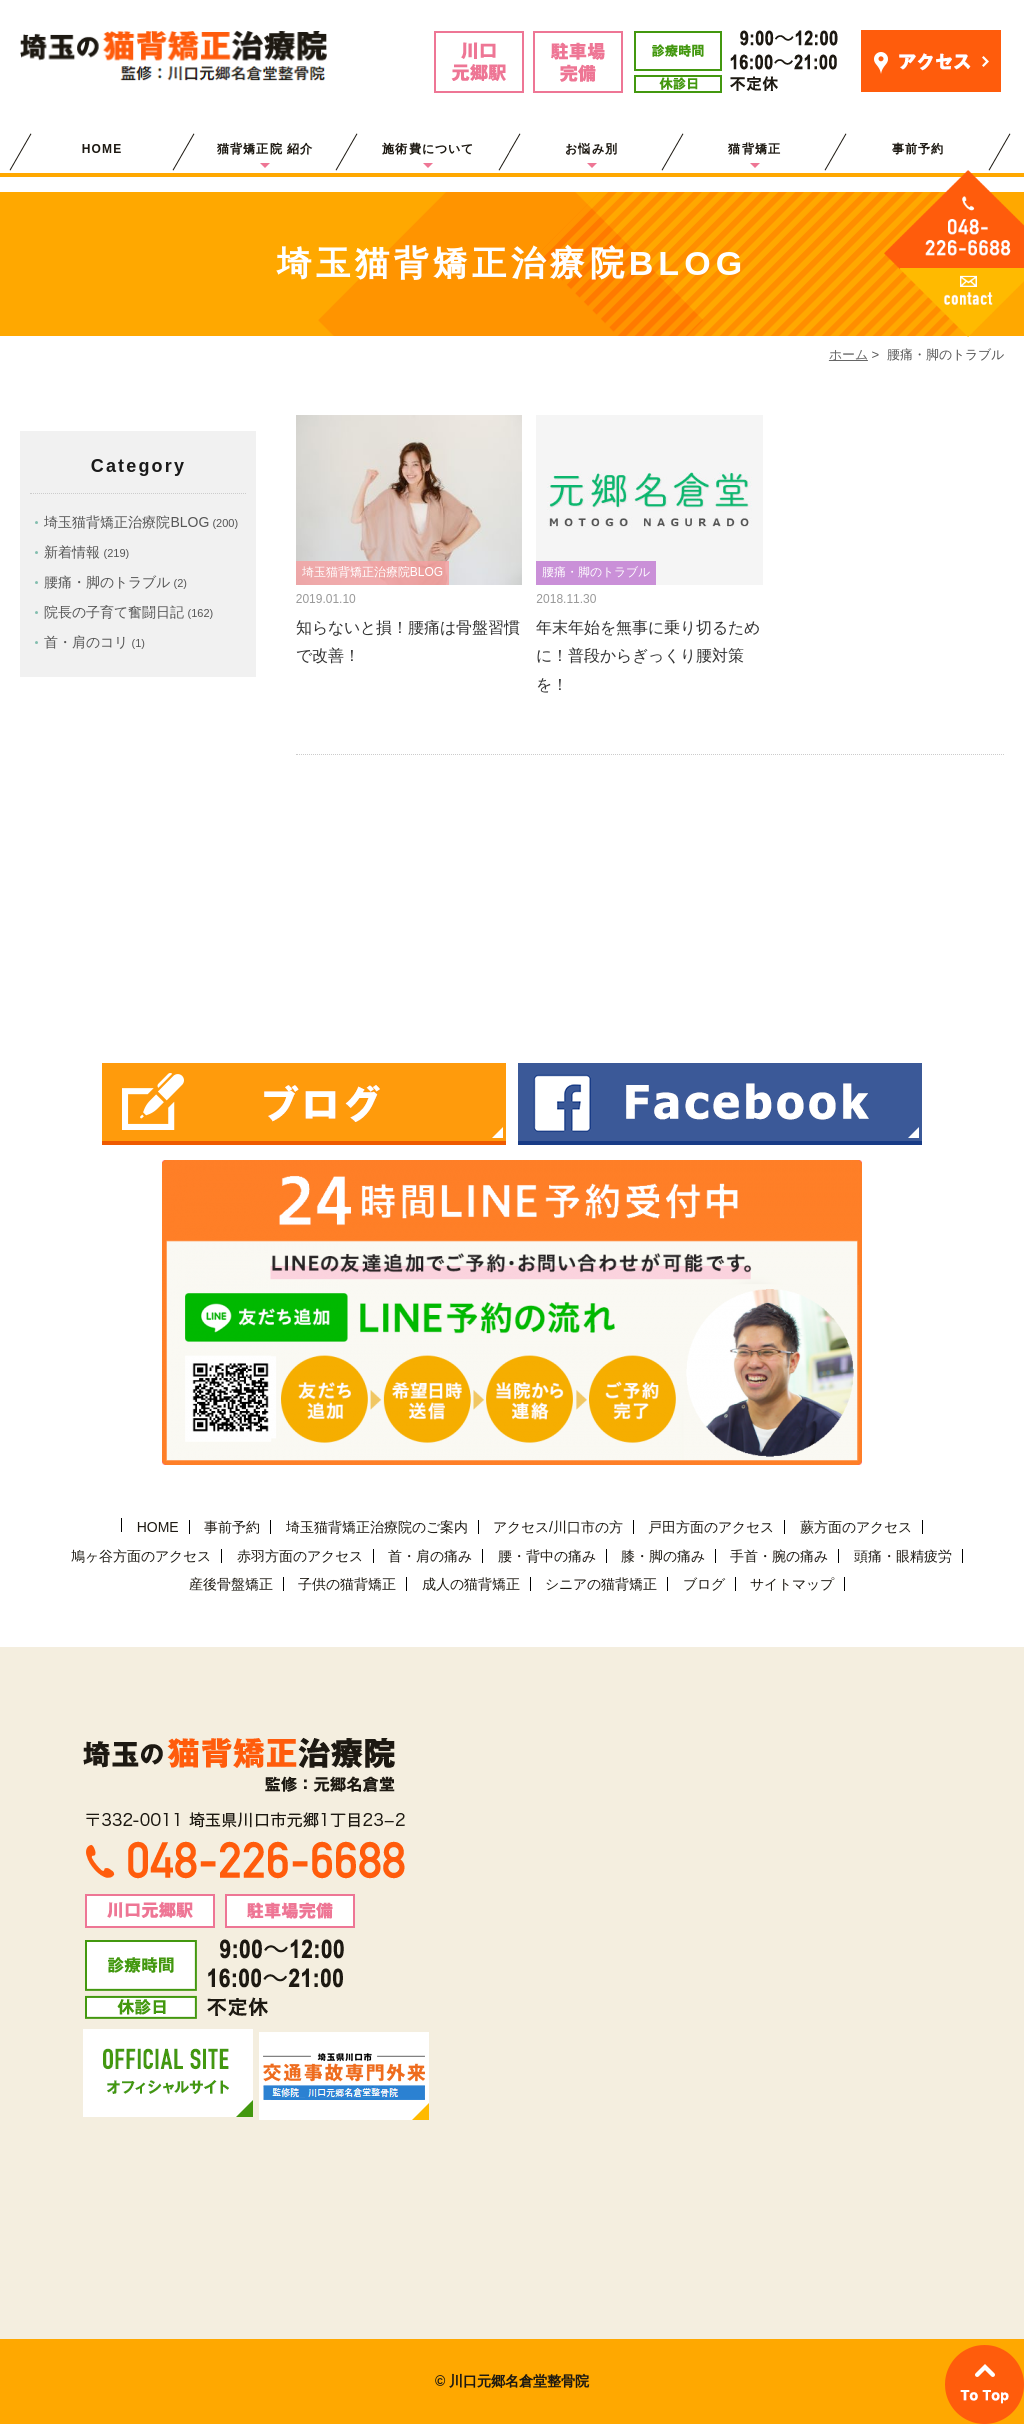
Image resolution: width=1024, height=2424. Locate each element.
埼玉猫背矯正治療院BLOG (126, 522)
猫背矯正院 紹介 (265, 149)
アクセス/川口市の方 (558, 1527)
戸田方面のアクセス (711, 1527)
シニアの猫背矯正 (601, 1584)
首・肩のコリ (86, 642)
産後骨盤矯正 (231, 1584)
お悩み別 (591, 149)
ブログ (704, 1584)
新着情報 (72, 552)
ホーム (848, 354)
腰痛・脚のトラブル (107, 582)
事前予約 (918, 149)
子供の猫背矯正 (347, 1584)
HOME (102, 149)
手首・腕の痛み (779, 1556)
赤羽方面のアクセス (300, 1556)
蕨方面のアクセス (856, 1527)
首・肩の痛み (430, 1556)
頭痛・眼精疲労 (903, 1556)
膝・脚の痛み (663, 1556)
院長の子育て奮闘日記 (114, 612)
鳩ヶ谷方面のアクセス (141, 1556)
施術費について (428, 149)
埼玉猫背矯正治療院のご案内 (377, 1527)
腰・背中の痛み (547, 1556)
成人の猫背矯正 (471, 1584)
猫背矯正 (754, 149)
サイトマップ (792, 1584)
